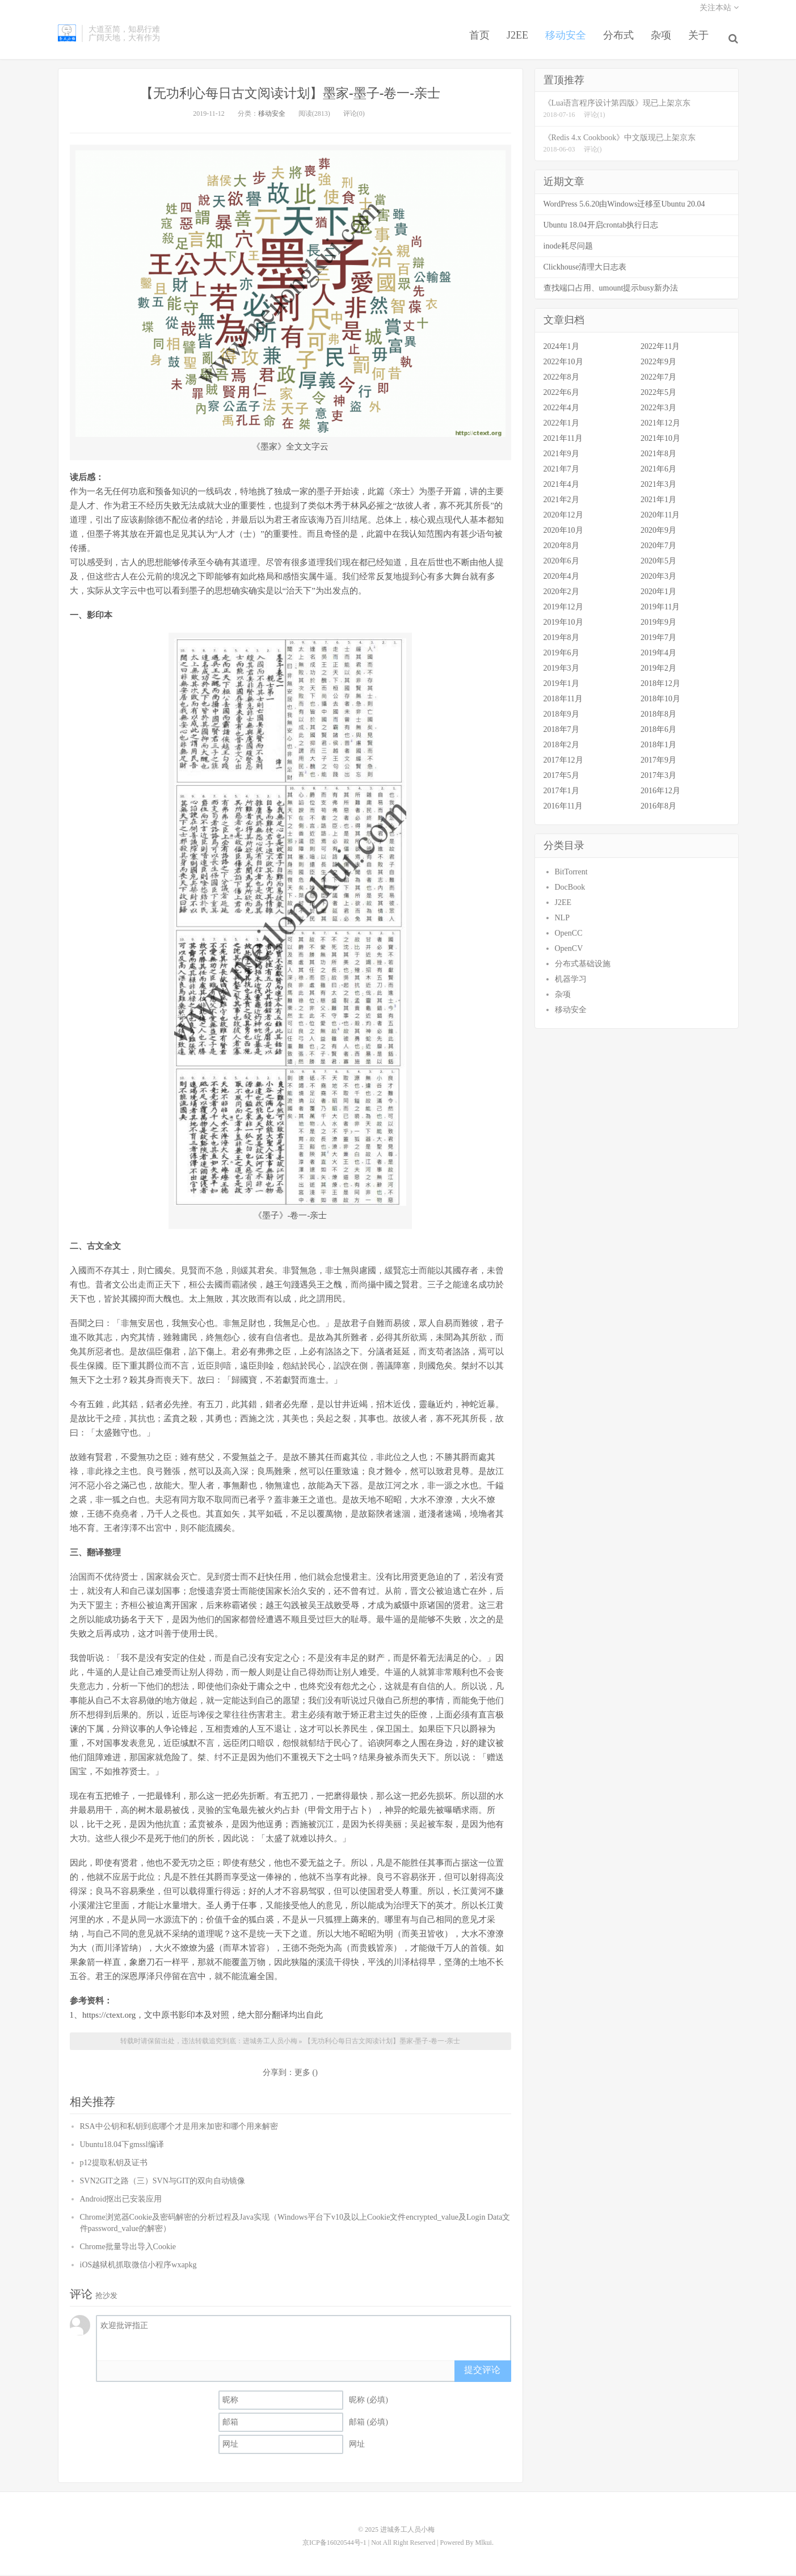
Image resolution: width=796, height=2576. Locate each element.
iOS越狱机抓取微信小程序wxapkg (138, 2267)
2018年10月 (660, 701)
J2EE (520, 42)
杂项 (664, 42)
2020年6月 (561, 563)
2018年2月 (561, 747)
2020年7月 (658, 548)
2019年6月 (561, 655)
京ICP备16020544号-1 (334, 2544)
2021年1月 (658, 502)
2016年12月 (660, 793)
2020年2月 (561, 594)
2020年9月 (658, 532)
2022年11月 (660, 348)
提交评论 (482, 2372)
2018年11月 (563, 701)
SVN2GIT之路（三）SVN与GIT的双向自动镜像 (163, 2183)
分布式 (621, 42)
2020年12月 (563, 517)
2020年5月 (658, 563)
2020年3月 (658, 578)
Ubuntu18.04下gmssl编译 (122, 2147)
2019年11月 (660, 609)
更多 (302, 2074)
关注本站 (719, 14)
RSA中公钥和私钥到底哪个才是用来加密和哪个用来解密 (179, 2128)
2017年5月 (561, 777)
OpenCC (569, 935)
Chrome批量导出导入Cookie (128, 2249)
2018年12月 (660, 685)
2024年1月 (561, 348)
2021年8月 (658, 456)
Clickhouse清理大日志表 (585, 269)
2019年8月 (561, 639)
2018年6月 (658, 731)
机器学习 (571, 981)
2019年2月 (658, 670)
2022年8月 (561, 379)
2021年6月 (658, 471)
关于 (701, 42)
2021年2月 (561, 502)
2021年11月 (563, 440)
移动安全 (568, 42)
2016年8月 (658, 808)
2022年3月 (658, 410)
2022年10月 (563, 364)
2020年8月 (561, 548)
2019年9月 (658, 624)
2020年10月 (563, 532)
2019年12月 (563, 609)
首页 (482, 42)
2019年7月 (658, 639)
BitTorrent (571, 874)
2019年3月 (561, 670)
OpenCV (569, 950)
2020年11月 (660, 517)
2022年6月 (561, 394)
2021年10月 (660, 440)
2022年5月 (658, 394)
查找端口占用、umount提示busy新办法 (611, 290)
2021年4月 (561, 486)
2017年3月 (658, 777)
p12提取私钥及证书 (114, 2165)
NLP (562, 920)
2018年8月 (658, 716)
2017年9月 (658, 762)
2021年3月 (658, 486)
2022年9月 (658, 364)
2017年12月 (563, 762)
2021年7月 (561, 471)
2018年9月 (561, 716)
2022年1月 (561, 425)
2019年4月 (658, 655)
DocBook (570, 889)
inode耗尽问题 (568, 248)
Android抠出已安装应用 (121, 2201)
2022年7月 (658, 379)
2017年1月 (561, 793)
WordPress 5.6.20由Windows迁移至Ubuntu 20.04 (624, 206)
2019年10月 (563, 624)
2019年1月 (561, 685)
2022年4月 (561, 410)
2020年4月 (561, 578)
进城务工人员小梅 (67, 40)
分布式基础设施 (582, 966)
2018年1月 (658, 747)
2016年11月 (563, 808)
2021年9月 (561, 456)
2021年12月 (660, 425)
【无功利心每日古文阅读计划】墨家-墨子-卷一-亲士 (290, 95)
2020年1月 (658, 594)
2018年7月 (561, 731)
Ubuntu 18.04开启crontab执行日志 (601, 227)
